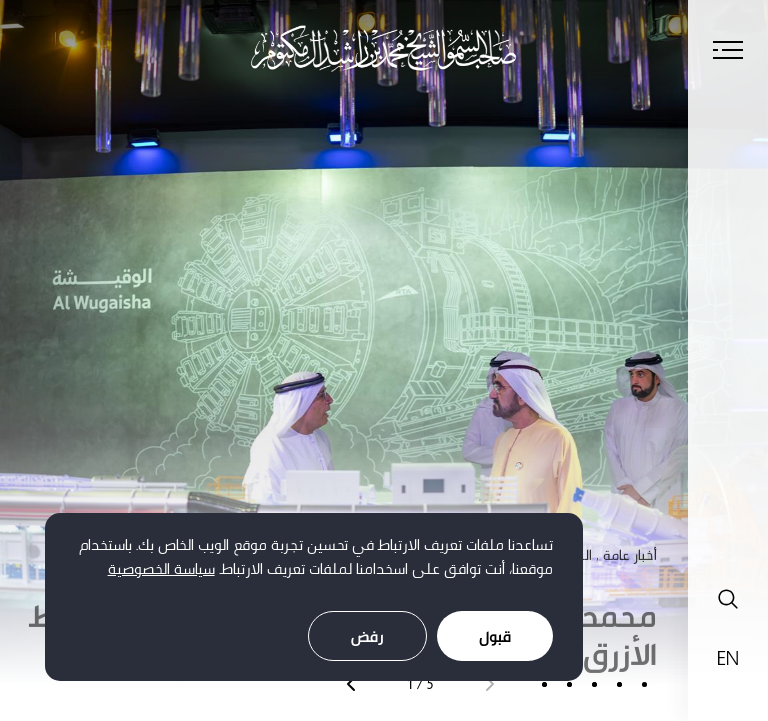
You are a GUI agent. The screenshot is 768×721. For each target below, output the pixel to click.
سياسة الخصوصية (161, 568)
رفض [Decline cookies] (367, 636)
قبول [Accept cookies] (495, 636)
